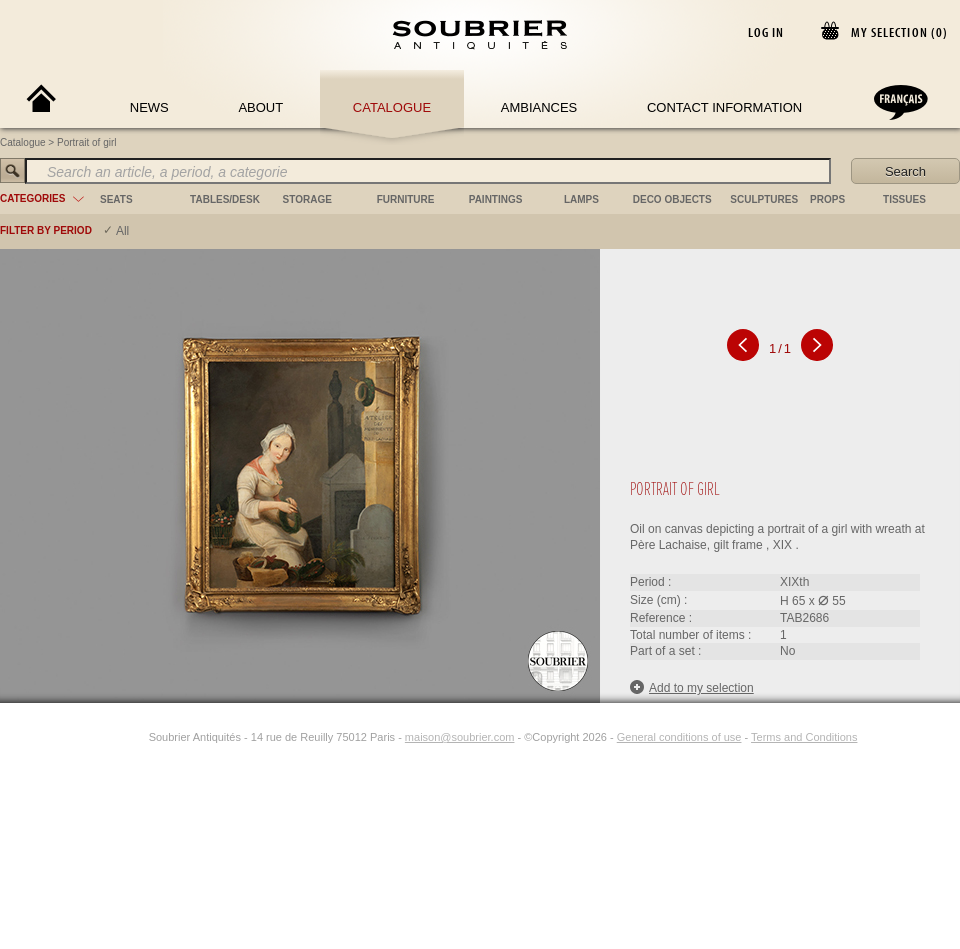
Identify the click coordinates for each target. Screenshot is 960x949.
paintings (496, 199)
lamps (581, 199)
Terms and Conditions (804, 737)
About (260, 107)
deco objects (672, 199)
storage (307, 199)
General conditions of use (679, 737)
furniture (406, 199)
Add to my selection (692, 687)
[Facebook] (113, 737)
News (149, 107)
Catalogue (392, 107)
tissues (904, 199)
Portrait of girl (86, 142)
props (827, 199)
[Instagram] (136, 737)
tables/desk (225, 199)
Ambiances (539, 107)
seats (116, 199)
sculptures (764, 199)
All (122, 231)
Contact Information (724, 107)
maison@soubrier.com (460, 737)
